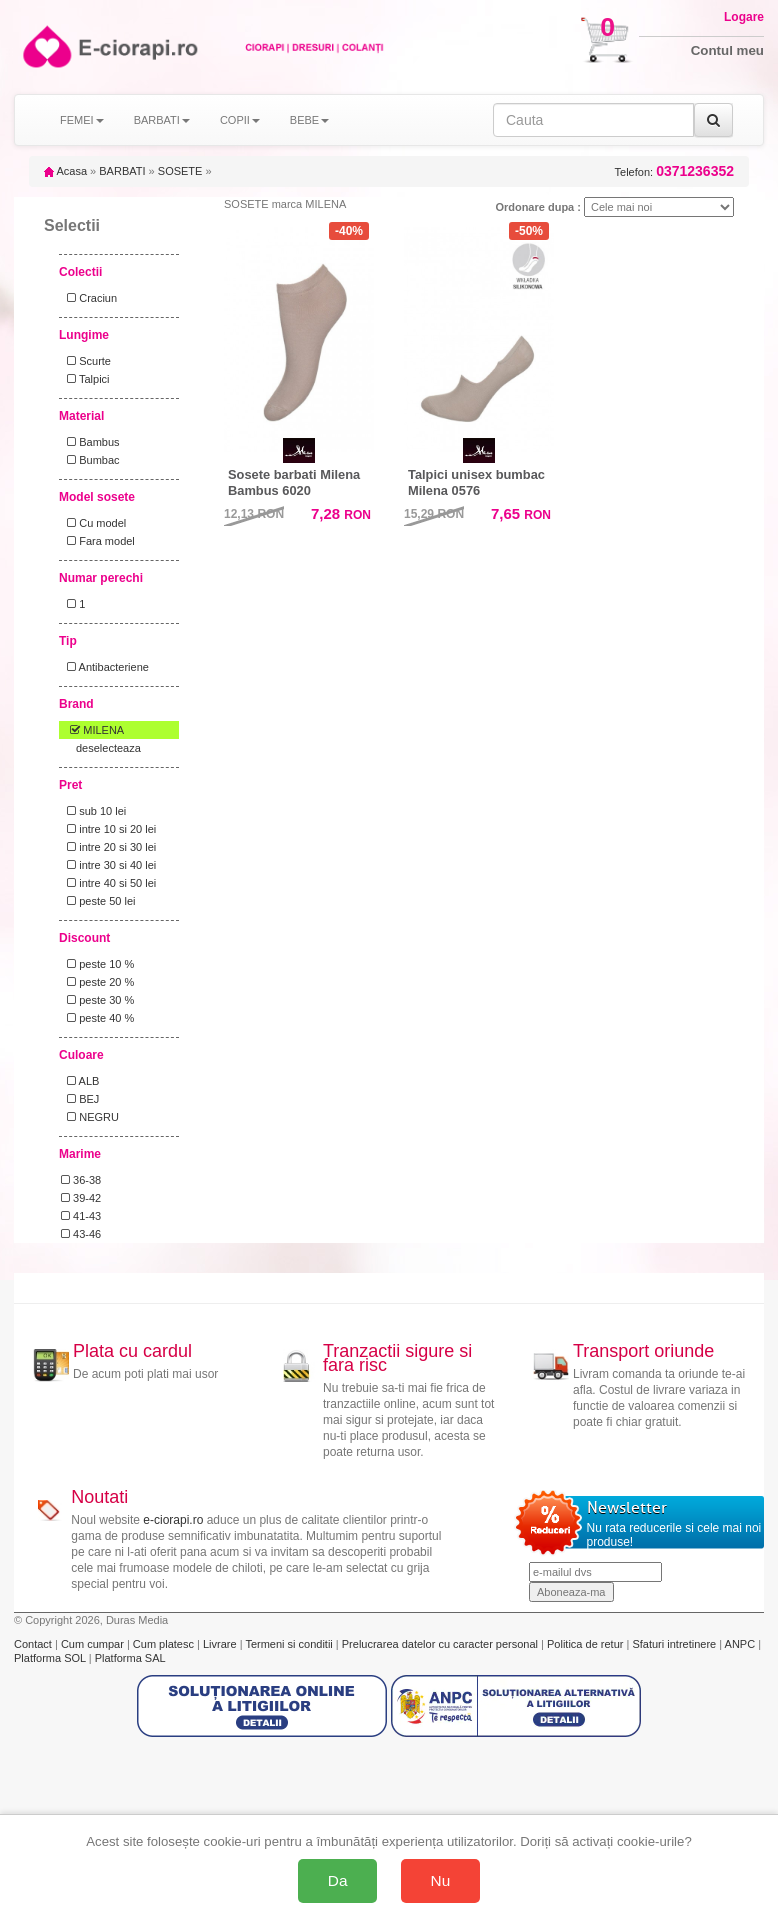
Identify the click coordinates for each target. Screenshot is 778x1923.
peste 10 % (97, 964)
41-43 (81, 1216)
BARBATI (122, 171)
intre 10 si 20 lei (108, 829)
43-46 (81, 1234)
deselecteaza (108, 748)
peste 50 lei (98, 901)
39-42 (81, 1198)
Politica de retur (586, 1644)
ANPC (740, 1644)
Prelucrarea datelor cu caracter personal (441, 1644)
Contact (34, 1644)
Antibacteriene (105, 667)
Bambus (90, 442)
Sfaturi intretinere (675, 1644)
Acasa (65, 171)
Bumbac (90, 460)
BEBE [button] (309, 120)
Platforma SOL (50, 1658)
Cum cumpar (94, 1644)
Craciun (89, 298)
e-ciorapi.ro (173, 1520)
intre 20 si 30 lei (108, 847)
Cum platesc (165, 1644)
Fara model (98, 541)
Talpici (85, 379)
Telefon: (674, 171)
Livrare (221, 1644)
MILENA (92, 730)
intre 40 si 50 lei (108, 883)
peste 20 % (97, 982)
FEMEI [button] (82, 120)
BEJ (80, 1099)
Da (338, 1880)
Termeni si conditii (290, 1644)
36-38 (81, 1180)
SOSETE (180, 171)
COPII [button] (240, 120)
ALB (80, 1081)
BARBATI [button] (162, 120)
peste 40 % (97, 1018)
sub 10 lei (93, 811)
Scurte (86, 361)
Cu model (93, 523)
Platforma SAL (130, 1658)
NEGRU (90, 1117)
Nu (441, 1880)
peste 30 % (97, 1000)
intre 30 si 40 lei (108, 865)
